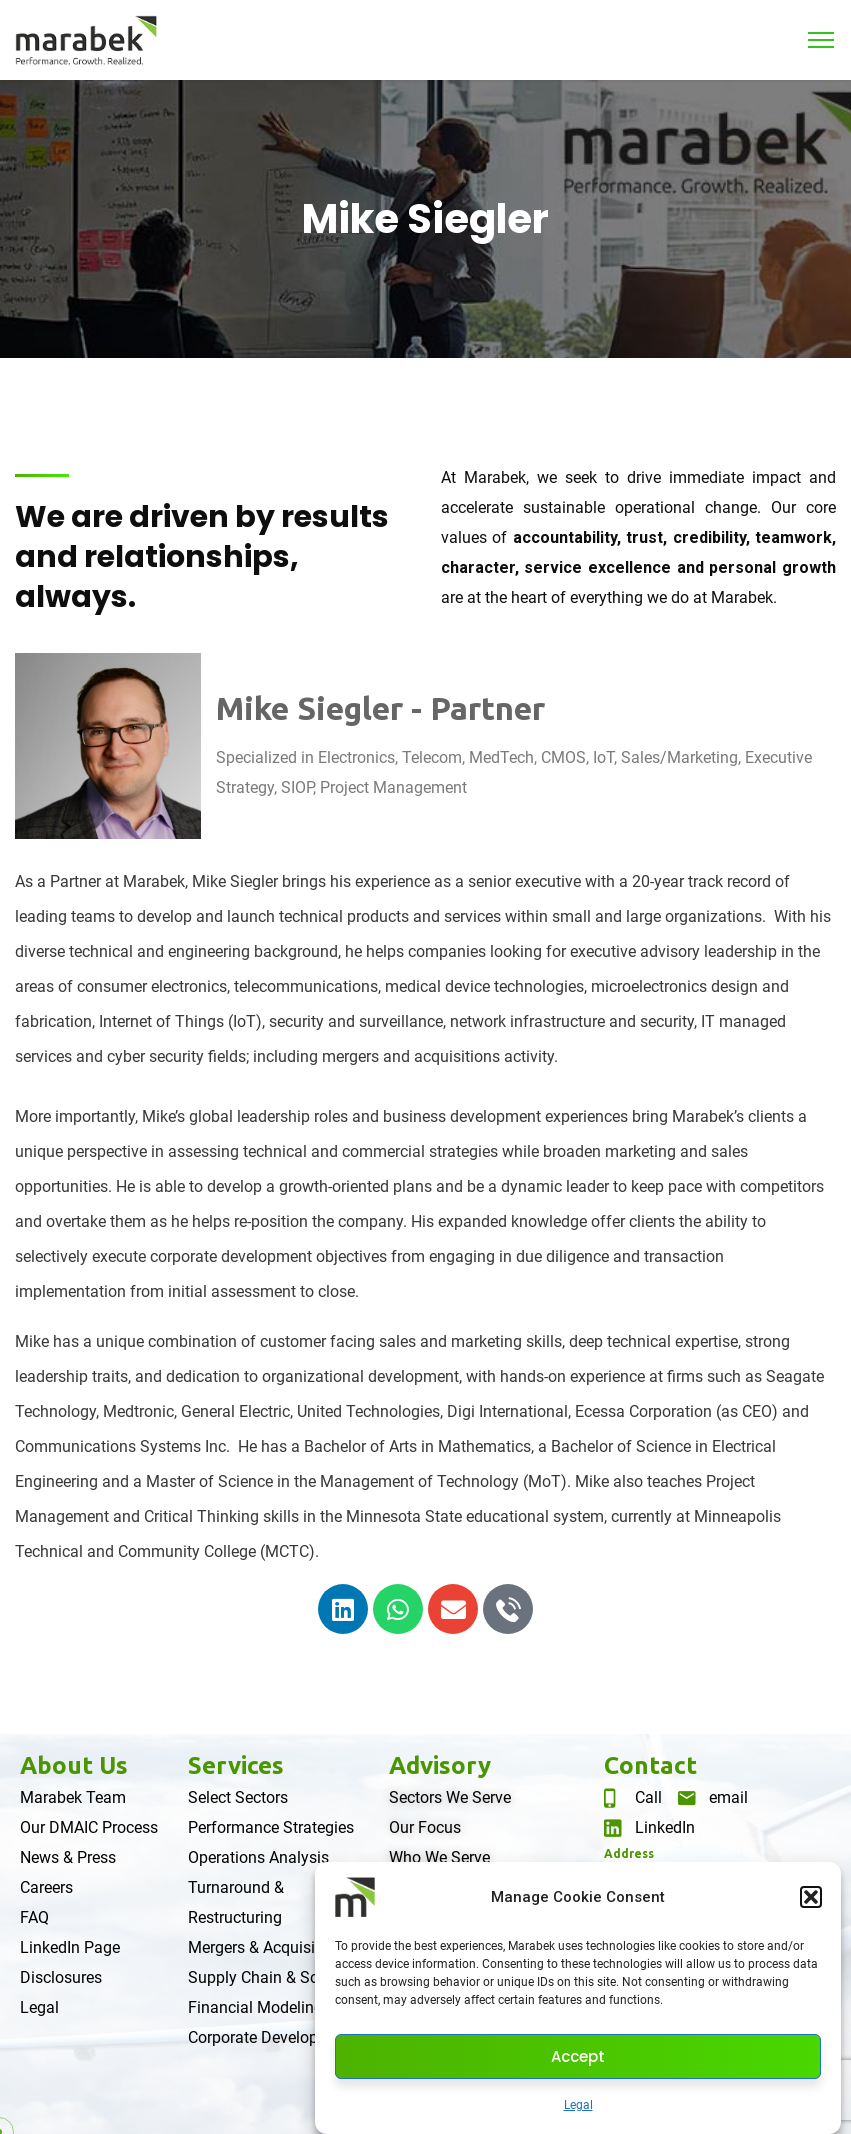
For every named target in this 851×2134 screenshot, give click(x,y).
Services (236, 1765)
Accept (578, 2056)
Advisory (440, 1765)
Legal (578, 2105)
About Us (74, 1765)
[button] (811, 1897)
